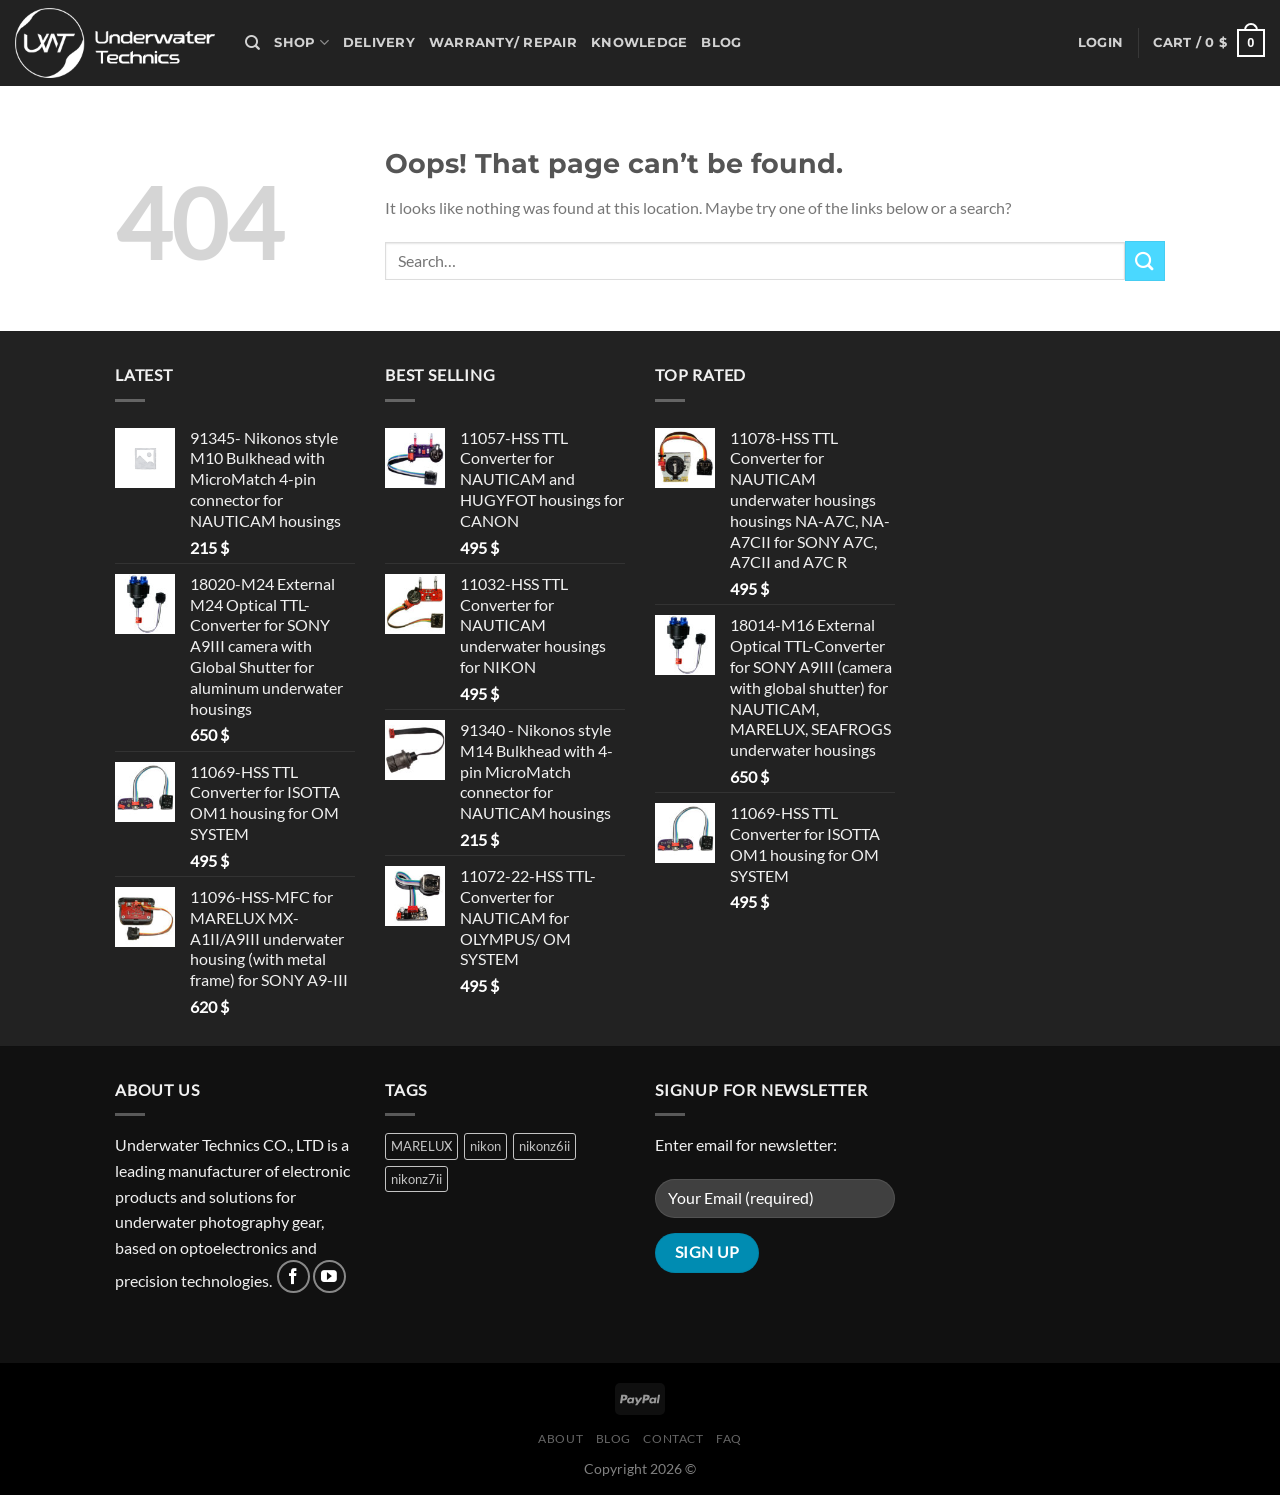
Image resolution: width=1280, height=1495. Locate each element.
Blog (721, 42)
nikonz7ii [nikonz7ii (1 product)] (416, 1179)
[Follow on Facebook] (293, 1276)
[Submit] (1145, 260)
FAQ (729, 1438)
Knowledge (639, 42)
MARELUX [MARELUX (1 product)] (421, 1146)
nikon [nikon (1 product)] (485, 1146)
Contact (673, 1438)
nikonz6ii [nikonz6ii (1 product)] (544, 1146)
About (560, 1438)
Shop (301, 42)
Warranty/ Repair (503, 42)
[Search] (252, 43)
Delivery (379, 42)
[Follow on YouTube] (329, 1276)
